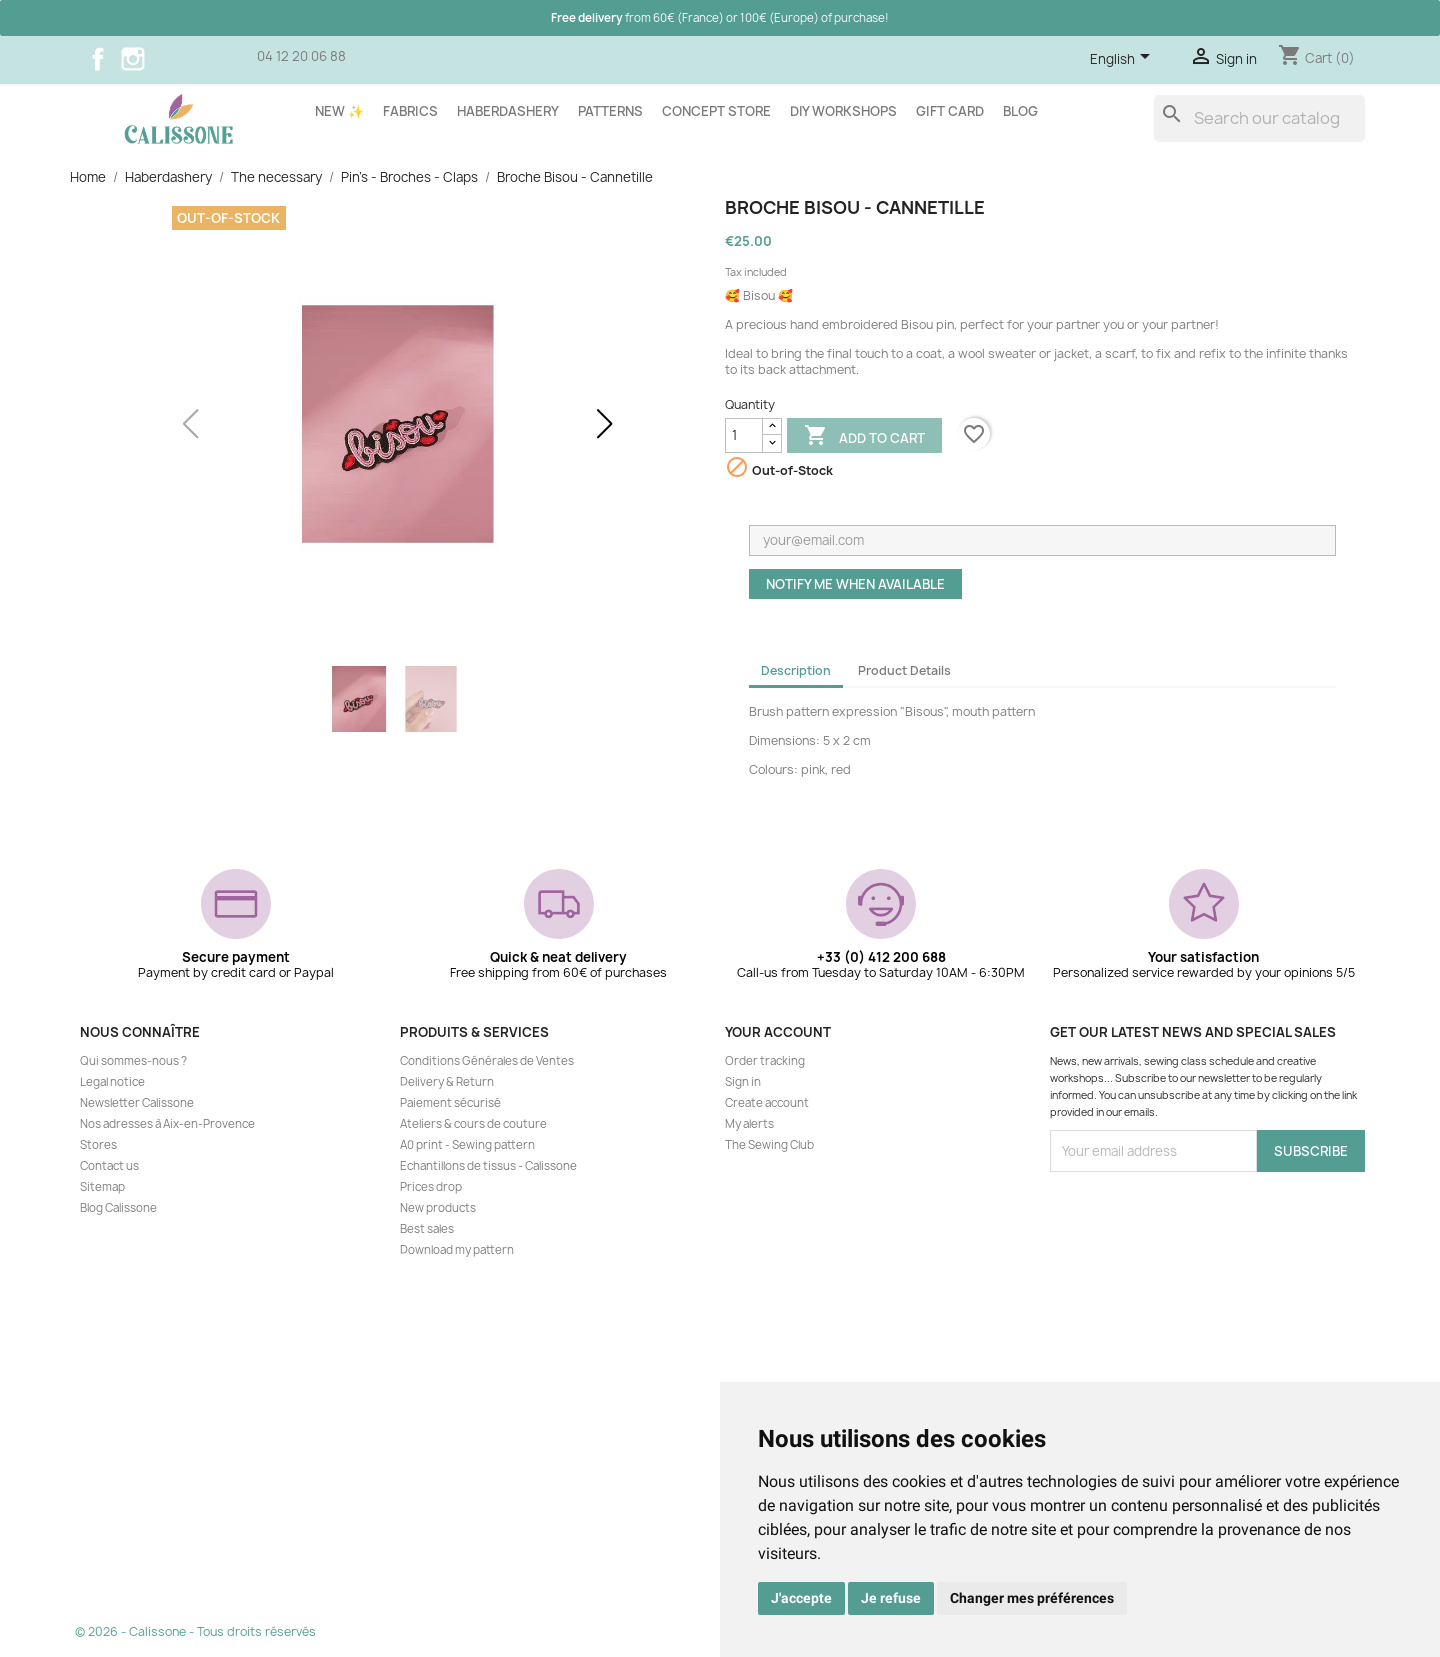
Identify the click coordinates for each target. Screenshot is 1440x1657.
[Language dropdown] (1123, 60)
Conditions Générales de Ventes (487, 1061)
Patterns (610, 111)
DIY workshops (843, 111)
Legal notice (112, 1082)
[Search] (1259, 118)
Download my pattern (457, 1250)
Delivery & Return (447, 1082)
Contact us (109, 1166)
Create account (767, 1103)
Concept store (716, 111)
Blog (1020, 111)
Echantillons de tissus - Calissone (488, 1166)
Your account (778, 1032)
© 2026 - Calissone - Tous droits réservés (195, 1631)
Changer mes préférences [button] (1032, 1598)
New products (438, 1208)
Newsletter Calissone (137, 1103)
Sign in (743, 1082)
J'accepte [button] (801, 1598)
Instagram (133, 59)
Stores (98, 1145)
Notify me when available (855, 584)
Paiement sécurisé (450, 1103)
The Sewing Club (769, 1145)
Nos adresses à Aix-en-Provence (167, 1124)
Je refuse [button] (891, 1598)
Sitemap (102, 1187)
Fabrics (410, 111)
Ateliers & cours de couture (473, 1124)
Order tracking (765, 1061)
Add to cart (864, 437)
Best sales (427, 1229)
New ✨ (339, 111)
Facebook (98, 59)
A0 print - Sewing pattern (467, 1145)
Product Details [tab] (904, 670)
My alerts (749, 1124)
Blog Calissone (118, 1208)
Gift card (950, 111)
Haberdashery (508, 111)
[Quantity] (744, 435)
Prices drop (431, 1187)
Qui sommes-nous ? (133, 1061)
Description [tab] (796, 670)
